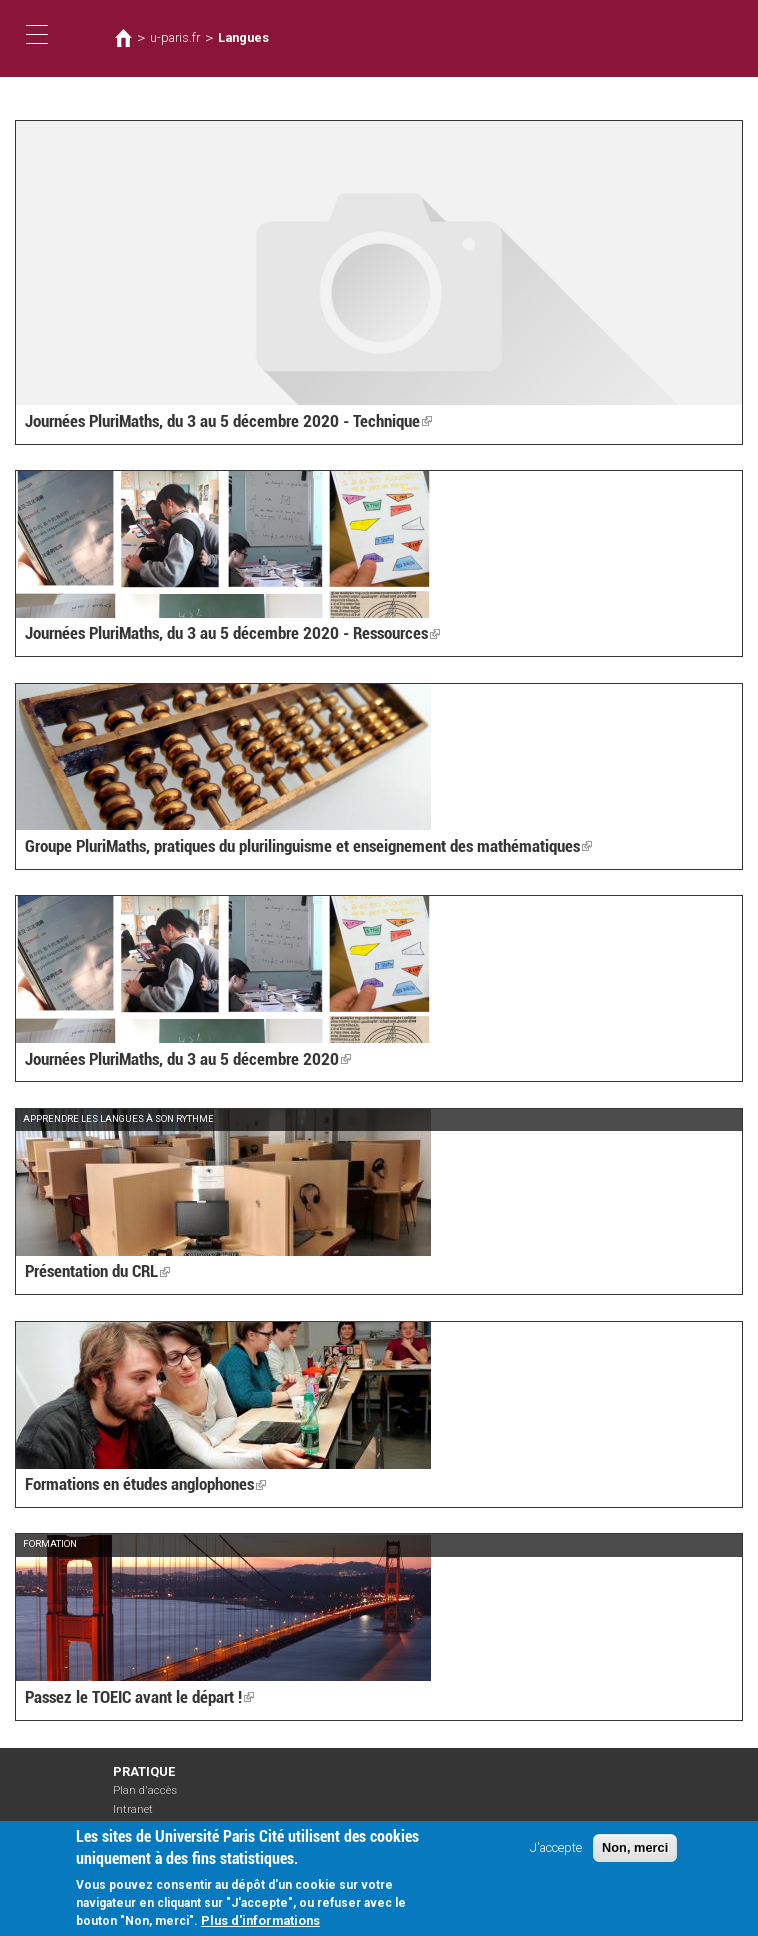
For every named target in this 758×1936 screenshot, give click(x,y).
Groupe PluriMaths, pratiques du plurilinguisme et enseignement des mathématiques (298, 847)
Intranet (133, 1808)
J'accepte (556, 1847)
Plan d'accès (145, 1790)
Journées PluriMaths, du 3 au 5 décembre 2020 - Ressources (223, 634)
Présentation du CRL (96, 1272)
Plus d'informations (260, 1920)
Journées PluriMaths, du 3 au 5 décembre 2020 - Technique (219, 421)
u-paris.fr (174, 38)
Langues (242, 38)
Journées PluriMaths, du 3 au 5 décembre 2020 (180, 1059)
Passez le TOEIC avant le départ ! (134, 1698)
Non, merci (635, 1847)
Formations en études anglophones (142, 1485)
